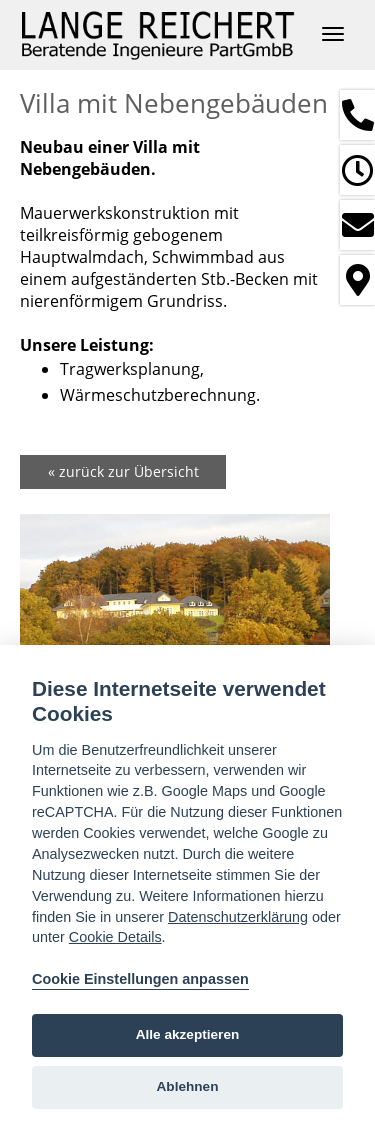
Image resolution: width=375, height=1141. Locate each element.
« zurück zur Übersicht (123, 471)
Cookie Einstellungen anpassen (140, 979)
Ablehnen (188, 1086)
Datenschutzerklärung (238, 917)
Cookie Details (115, 937)
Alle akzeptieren (188, 1034)
